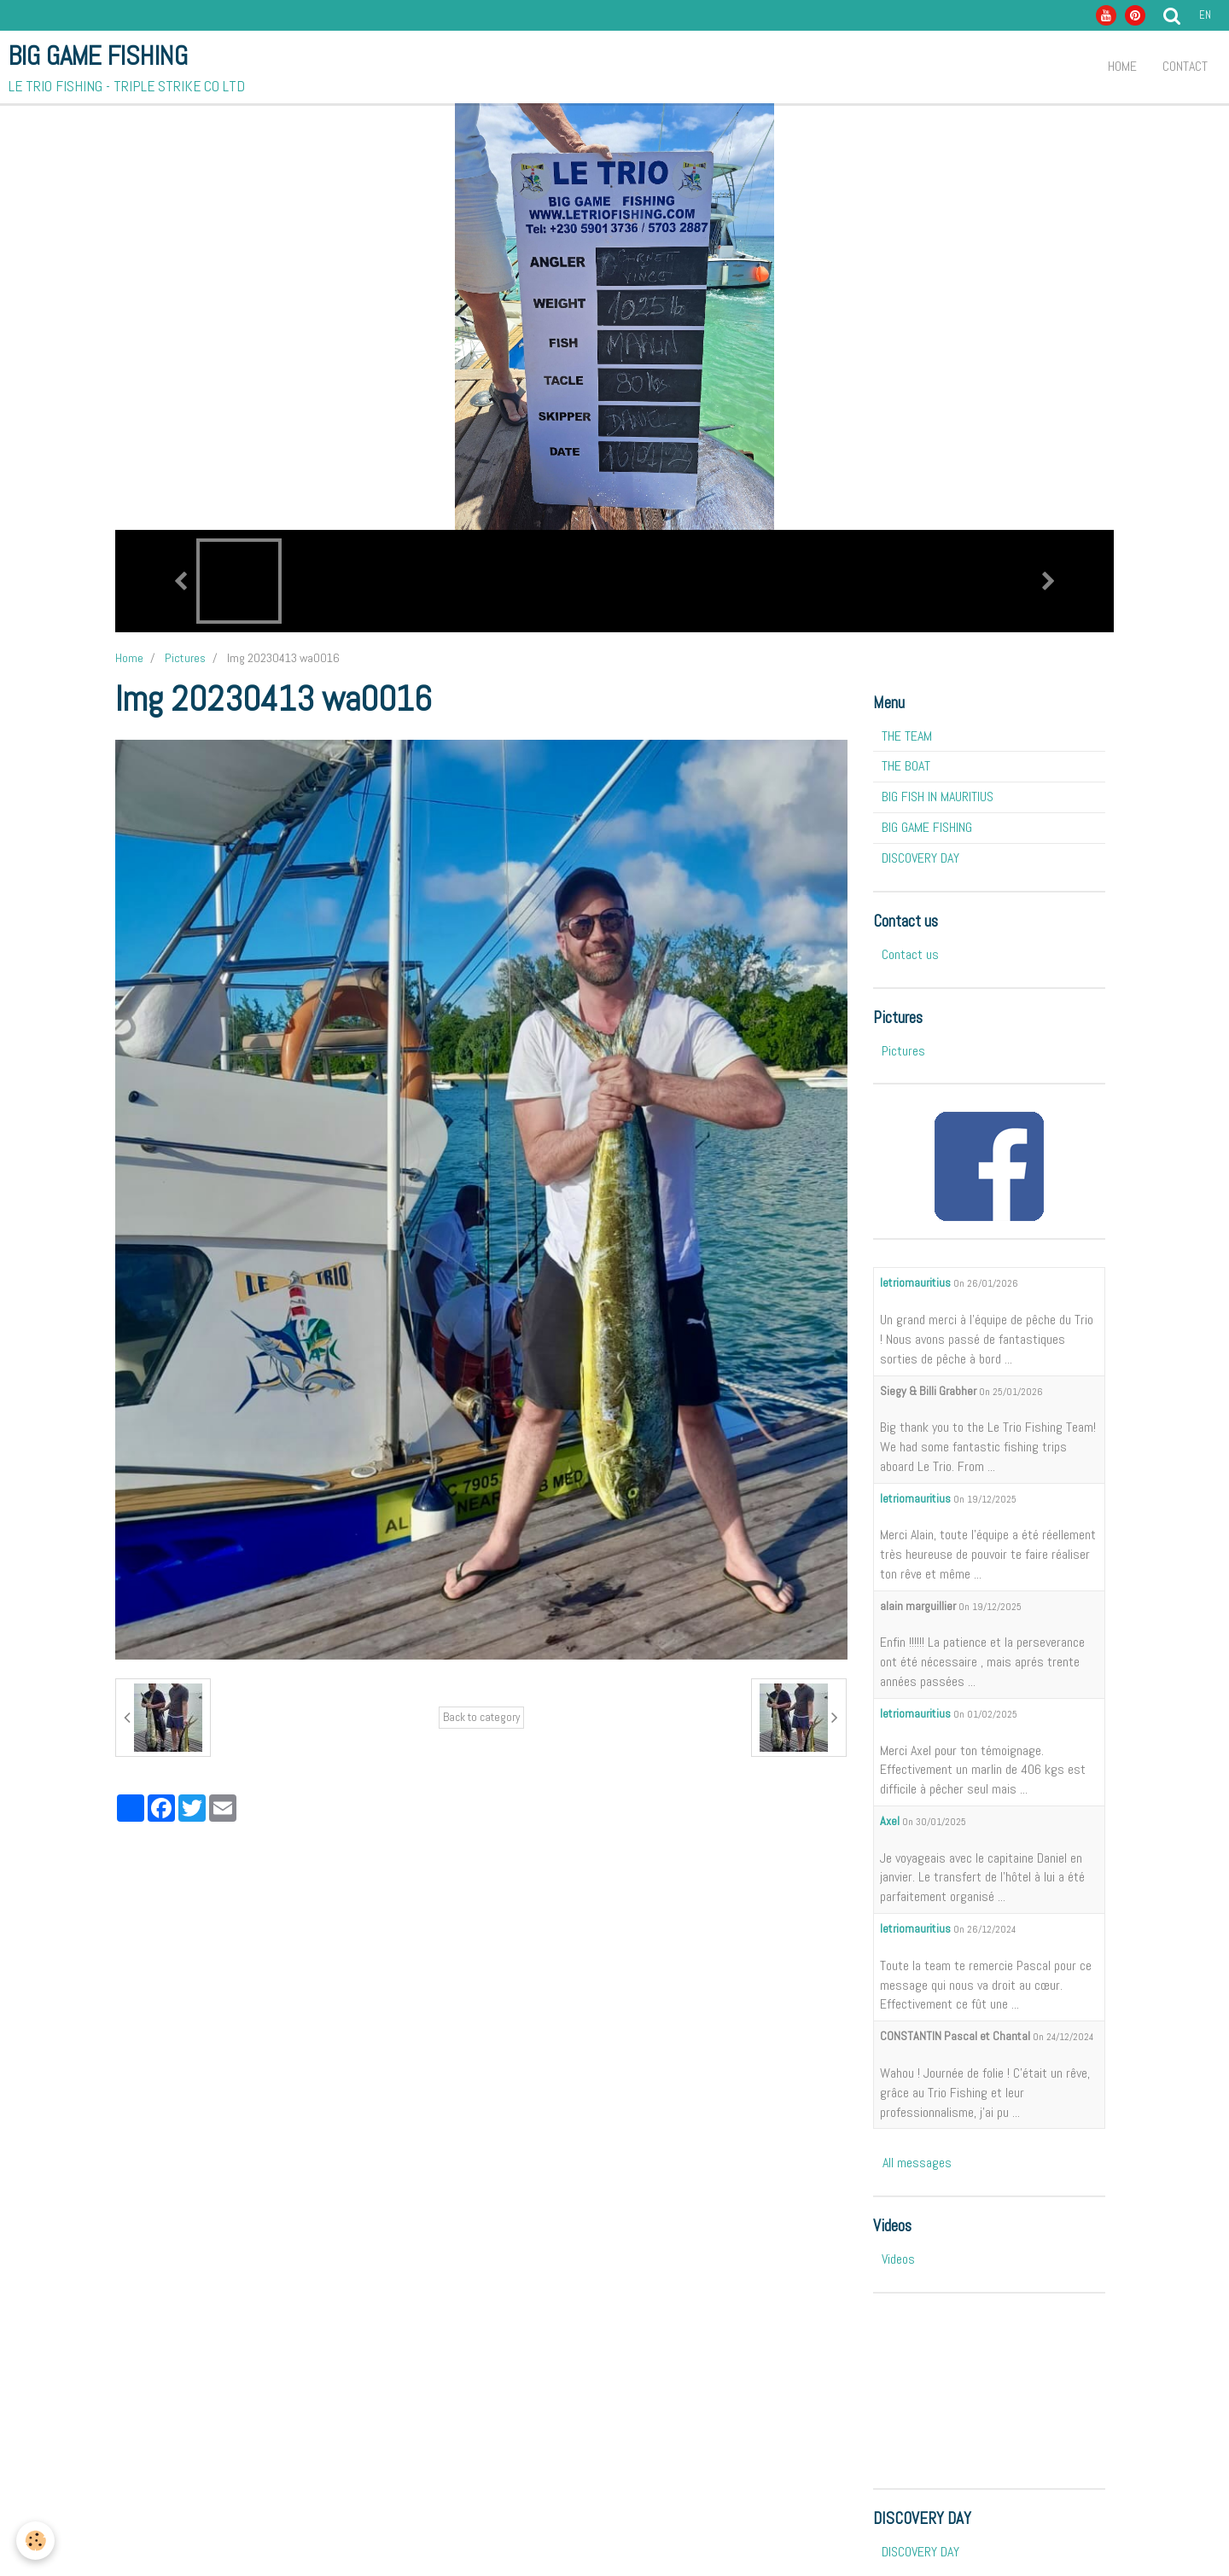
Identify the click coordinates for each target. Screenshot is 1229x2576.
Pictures (185, 658)
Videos (898, 2259)
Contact (1185, 66)
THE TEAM (907, 736)
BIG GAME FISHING (927, 827)
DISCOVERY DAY (920, 858)
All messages (917, 2163)
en (1205, 15)
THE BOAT (906, 766)
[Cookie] (36, 2540)
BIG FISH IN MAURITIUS (937, 796)
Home (1122, 66)
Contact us (910, 954)
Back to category (481, 1717)
